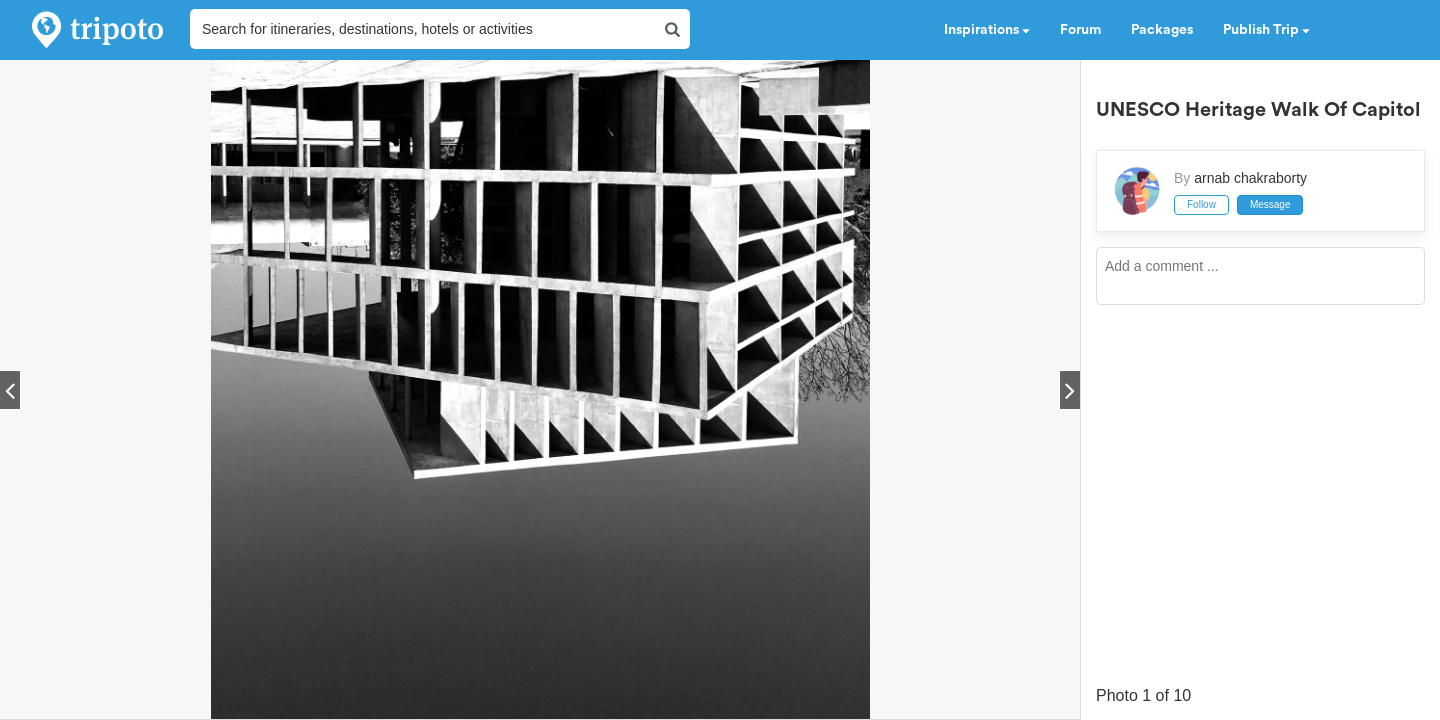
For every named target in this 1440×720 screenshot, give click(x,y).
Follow (1201, 204)
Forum (1080, 30)
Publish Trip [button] (1266, 30)
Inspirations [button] (987, 30)
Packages (1162, 30)
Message (1270, 204)
